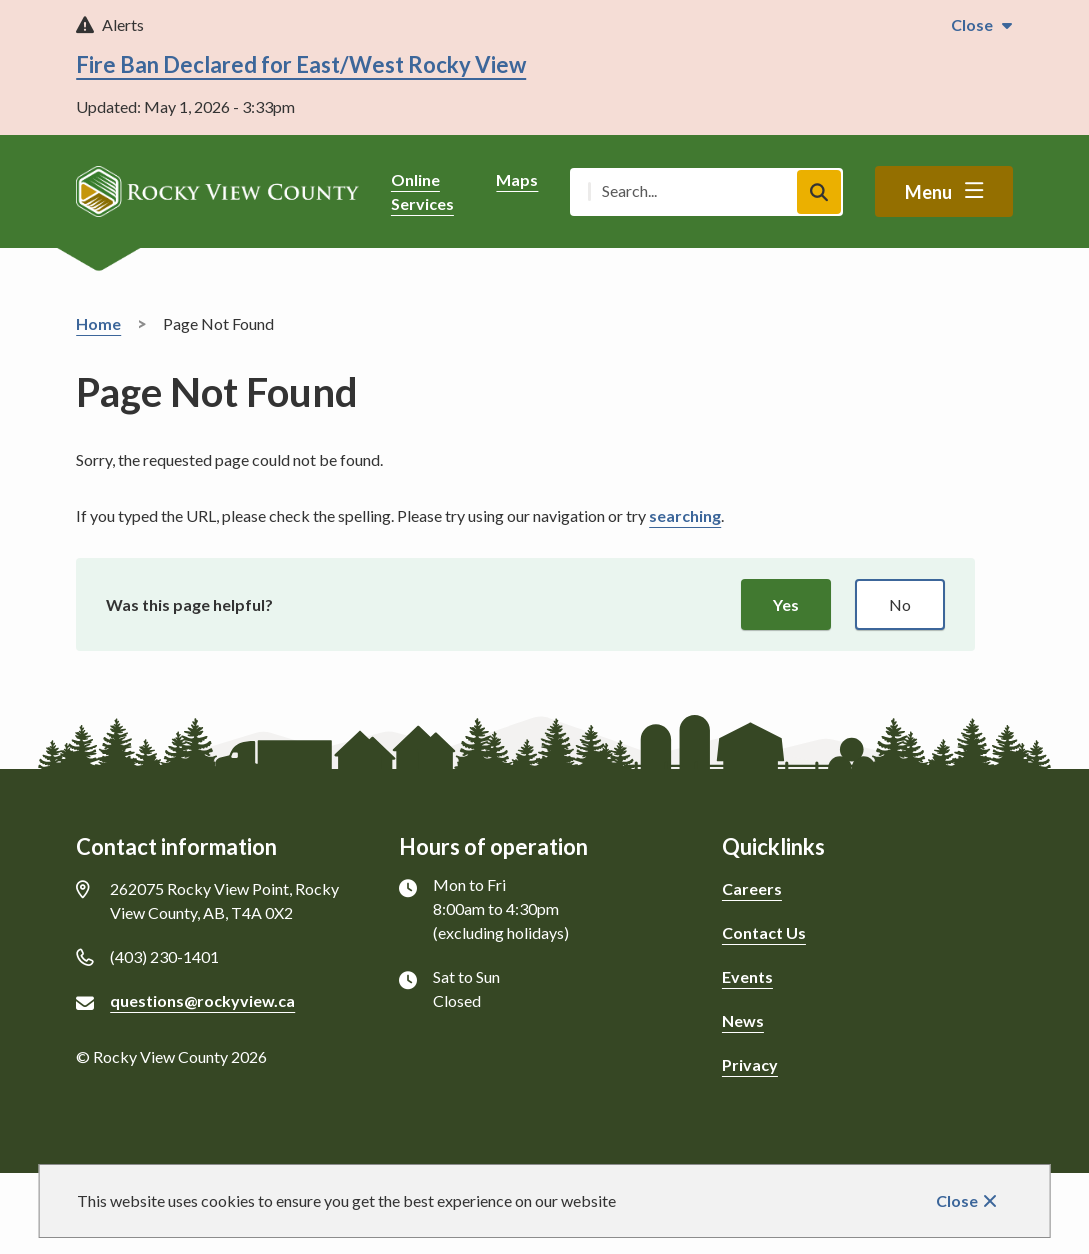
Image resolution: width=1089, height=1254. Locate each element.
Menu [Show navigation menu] (928, 192)
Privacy (750, 1064)
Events (747, 976)
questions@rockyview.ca (202, 1000)
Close (957, 1200)
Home (98, 323)
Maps (517, 179)
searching (685, 515)
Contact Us (764, 932)
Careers (752, 888)
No (900, 604)
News (743, 1020)
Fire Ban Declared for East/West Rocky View (301, 64)
